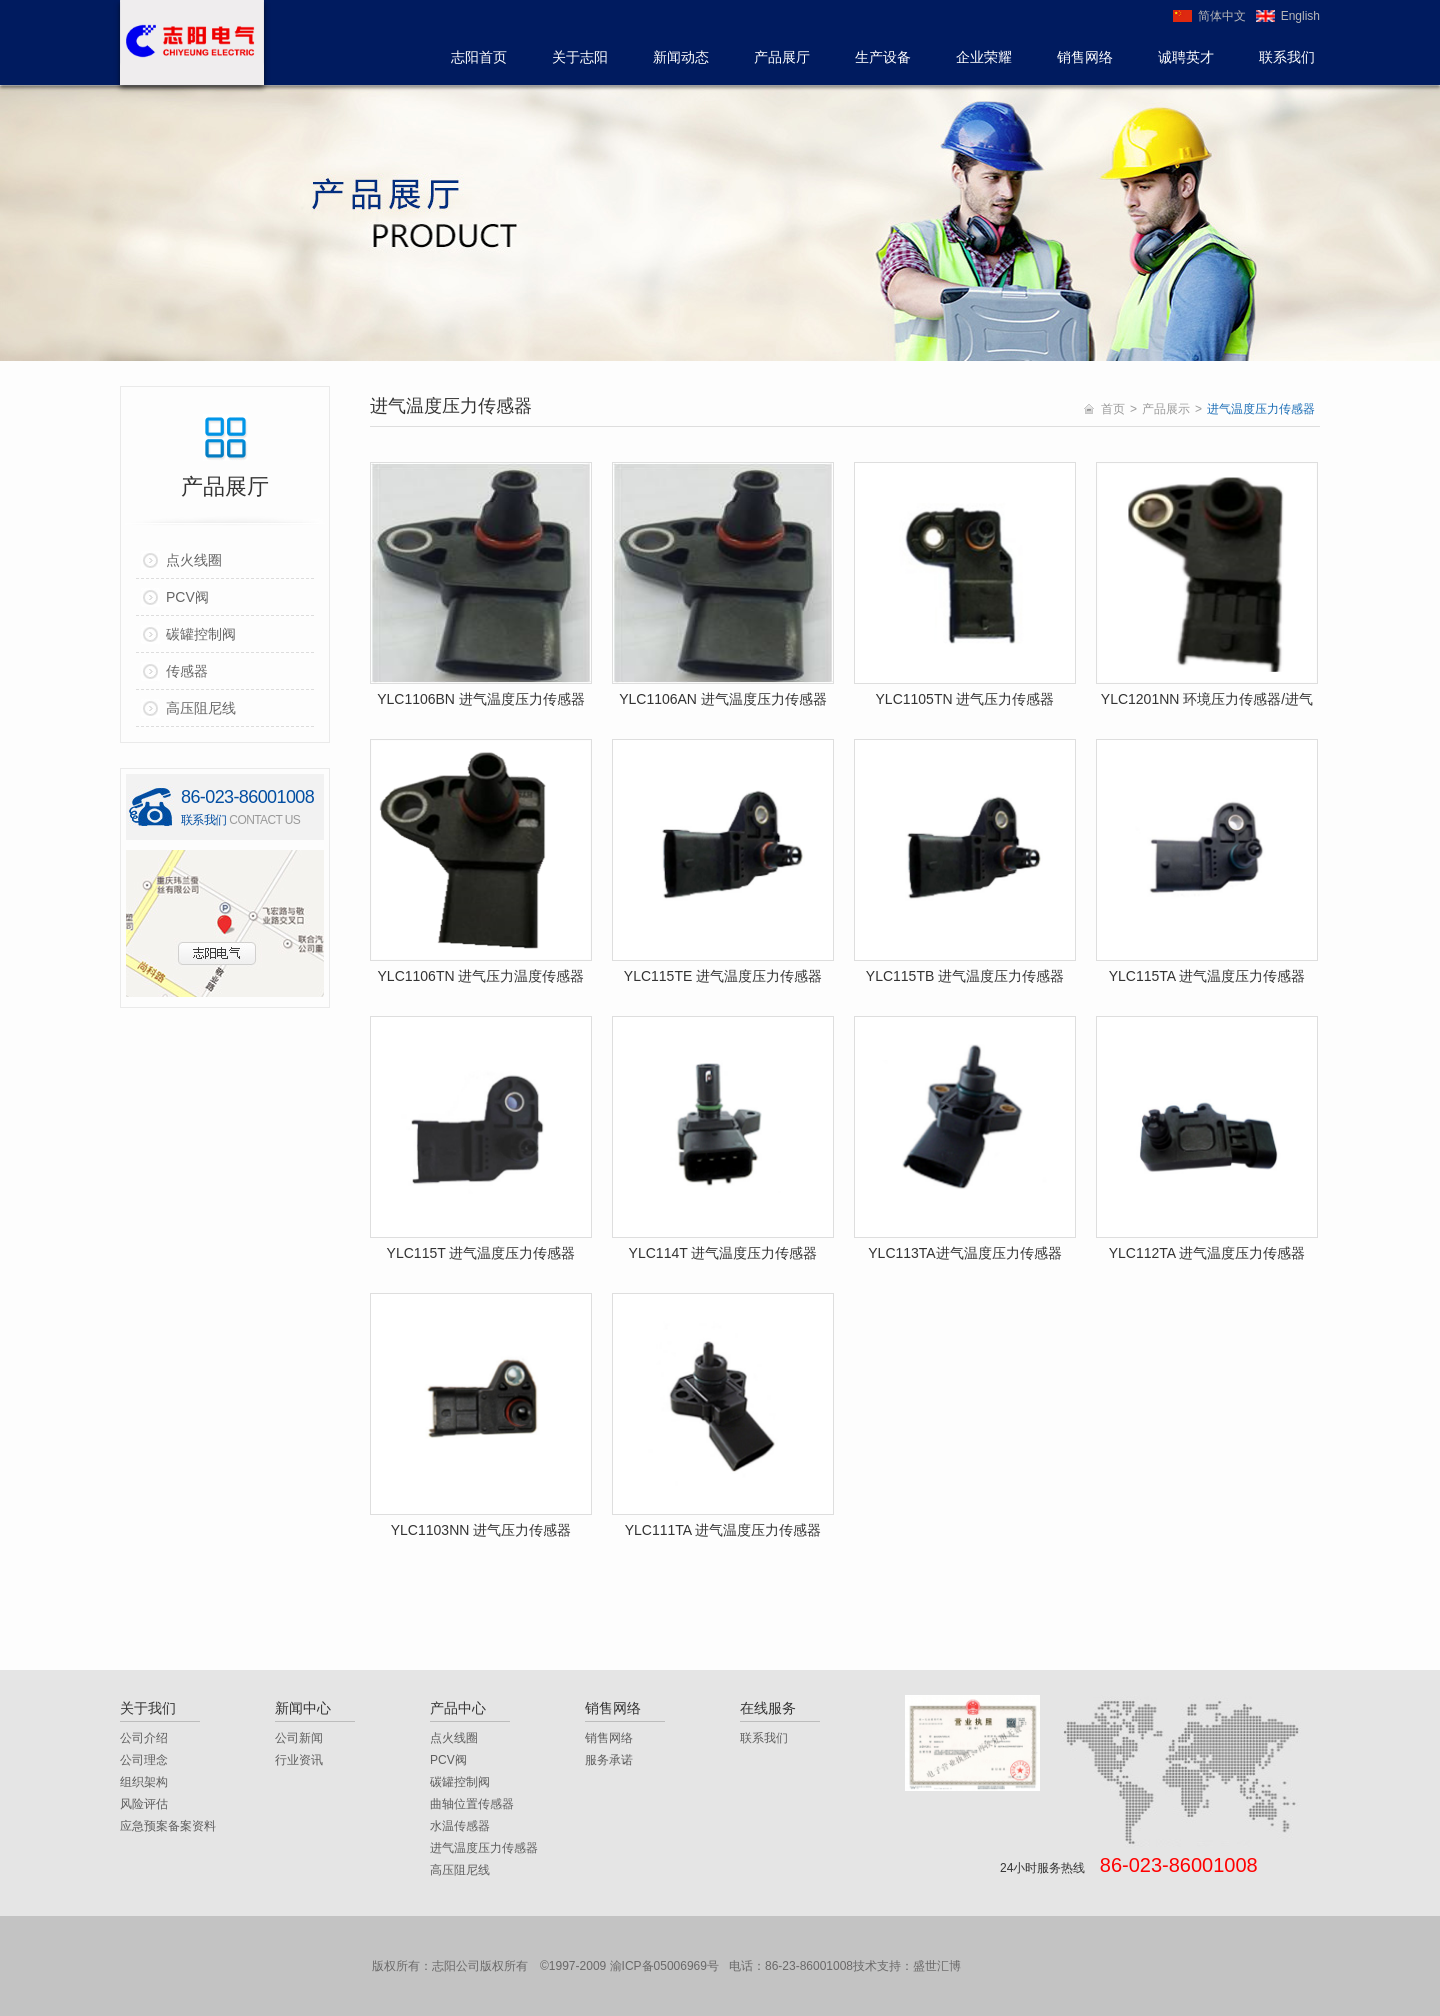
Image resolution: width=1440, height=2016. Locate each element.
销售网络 (1085, 57)
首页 (1113, 409)
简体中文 (1222, 16)
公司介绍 (144, 1738)
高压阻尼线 (460, 1870)
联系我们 (1287, 57)
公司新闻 (299, 1738)
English (1300, 16)
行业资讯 (299, 1760)
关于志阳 (580, 57)
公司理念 (144, 1760)
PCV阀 (448, 1760)
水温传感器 (460, 1826)
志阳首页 (479, 57)
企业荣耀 (984, 57)
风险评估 (144, 1804)
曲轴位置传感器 (472, 1804)
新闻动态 (681, 57)
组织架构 (144, 1782)
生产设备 (883, 57)
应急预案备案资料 (168, 1826)
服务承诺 (609, 1760)
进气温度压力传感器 (484, 1848)
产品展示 (1166, 409)
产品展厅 (782, 57)
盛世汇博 (937, 1966)
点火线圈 (454, 1738)
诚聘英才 (1186, 57)
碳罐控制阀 (460, 1782)
